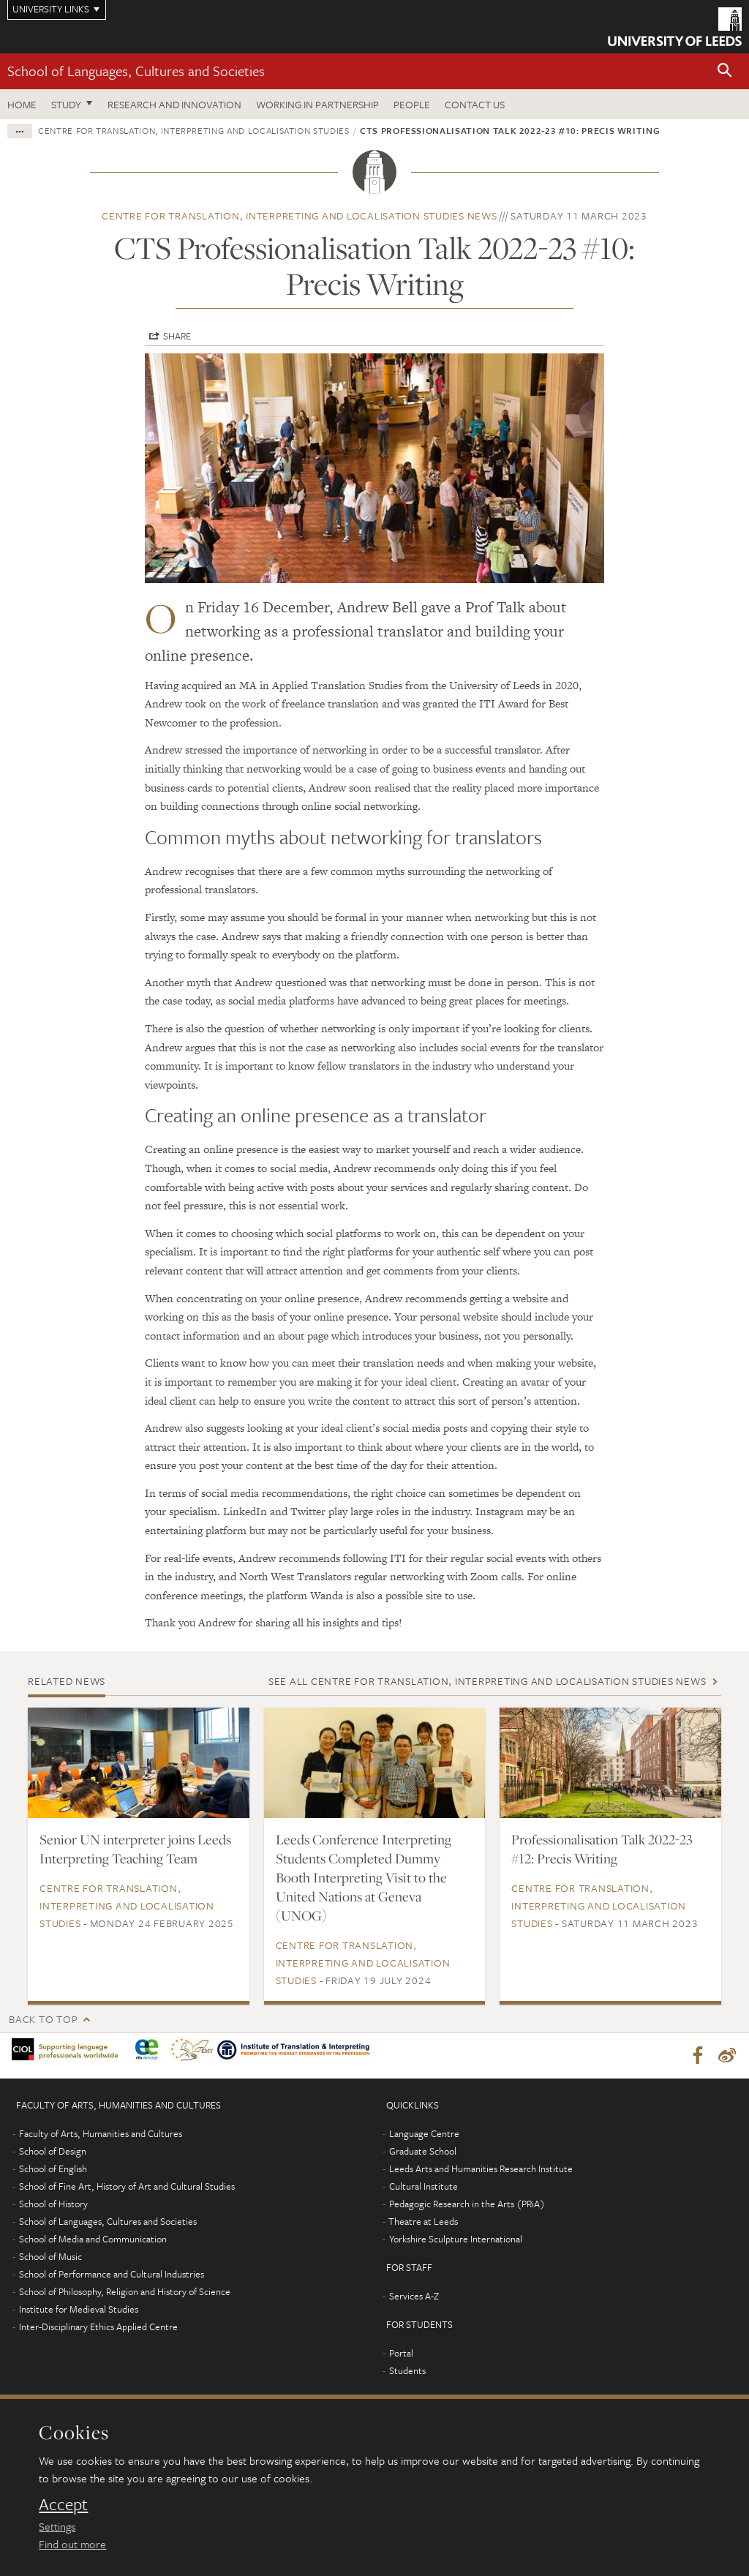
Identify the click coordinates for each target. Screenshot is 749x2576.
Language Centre (424, 2136)
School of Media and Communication (93, 2241)
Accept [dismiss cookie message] (63, 2504)
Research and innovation (174, 104)
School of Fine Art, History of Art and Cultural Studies (127, 2189)
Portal (401, 2355)
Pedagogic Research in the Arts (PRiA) (467, 2206)
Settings (57, 2526)
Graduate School (422, 2154)
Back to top (43, 2019)
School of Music (50, 2259)
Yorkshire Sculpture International (455, 2241)
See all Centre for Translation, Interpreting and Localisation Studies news (487, 1681)
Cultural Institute (423, 2189)
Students (407, 2373)
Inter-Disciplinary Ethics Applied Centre (98, 2329)
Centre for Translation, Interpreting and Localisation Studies (194, 130)
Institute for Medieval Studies (78, 2312)
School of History (53, 2206)
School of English (53, 2171)
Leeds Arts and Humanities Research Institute (481, 2171)
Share (177, 335)
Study (66, 104)
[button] (725, 71)
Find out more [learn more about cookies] (72, 2544)
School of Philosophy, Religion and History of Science (124, 2294)
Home (22, 104)
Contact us (475, 104)
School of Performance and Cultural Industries (111, 2276)
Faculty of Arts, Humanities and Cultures (100, 2136)
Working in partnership (317, 104)
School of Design (52, 2154)
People (412, 104)
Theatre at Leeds (423, 2224)
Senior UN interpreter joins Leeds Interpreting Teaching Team (135, 1849)
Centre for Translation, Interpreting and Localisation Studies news (299, 215)
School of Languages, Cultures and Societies (136, 70)
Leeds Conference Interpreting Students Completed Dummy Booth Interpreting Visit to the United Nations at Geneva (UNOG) (363, 1877)
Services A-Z (414, 2298)
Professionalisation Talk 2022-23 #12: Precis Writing (602, 1849)
